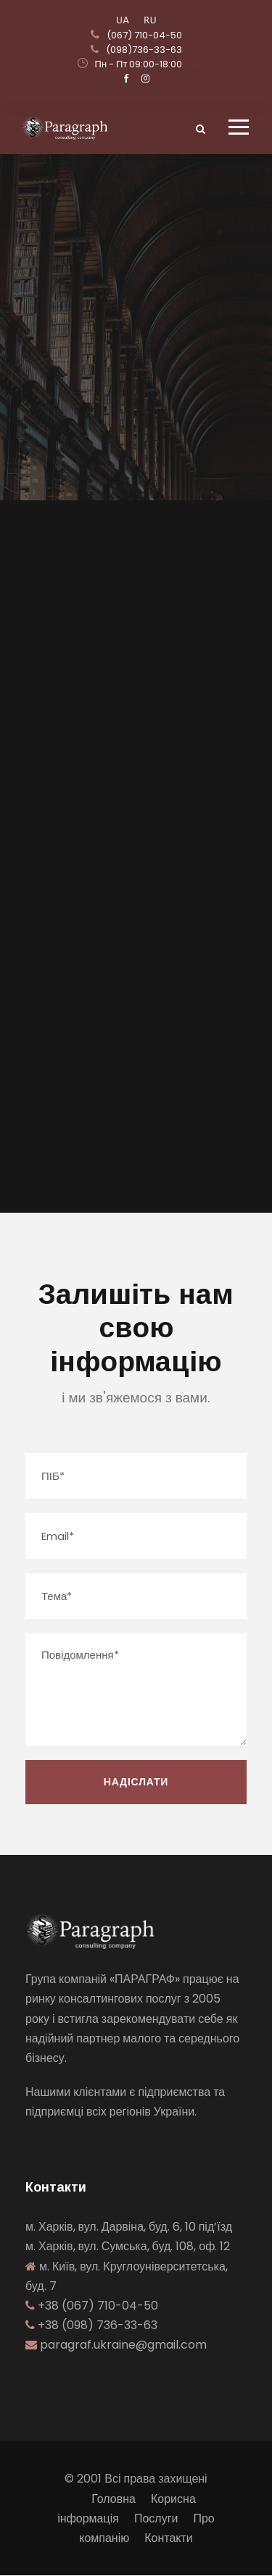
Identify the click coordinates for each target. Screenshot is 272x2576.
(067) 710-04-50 (144, 35)
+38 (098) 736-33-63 (97, 2325)
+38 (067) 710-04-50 (98, 2305)
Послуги (156, 2518)
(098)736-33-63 (144, 49)
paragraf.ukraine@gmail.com (123, 2344)
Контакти (168, 2538)
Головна (113, 2499)
